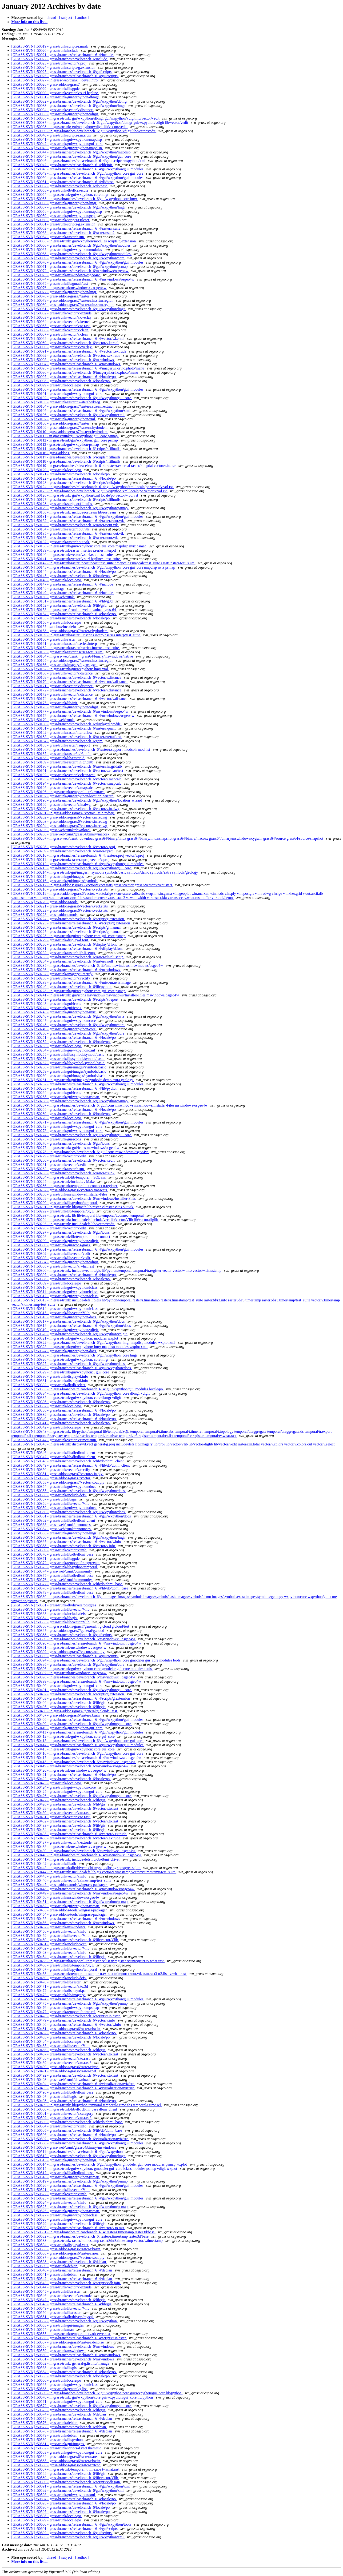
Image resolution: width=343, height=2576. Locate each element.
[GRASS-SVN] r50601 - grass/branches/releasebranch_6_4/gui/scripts (65, 2529)
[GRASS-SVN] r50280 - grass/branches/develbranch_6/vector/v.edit (63, 1160)
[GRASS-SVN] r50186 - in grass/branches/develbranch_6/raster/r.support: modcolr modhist (81, 749)
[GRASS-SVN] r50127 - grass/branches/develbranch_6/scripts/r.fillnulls (66, 500)
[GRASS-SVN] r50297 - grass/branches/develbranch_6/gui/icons (61, 1232)
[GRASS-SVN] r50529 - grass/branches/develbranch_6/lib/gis (58, 2224)
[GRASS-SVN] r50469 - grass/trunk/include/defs (49, 1978)
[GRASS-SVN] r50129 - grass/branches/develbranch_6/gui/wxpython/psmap (70, 508)
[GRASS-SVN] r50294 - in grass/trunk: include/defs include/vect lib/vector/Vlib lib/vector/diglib (85, 1220)
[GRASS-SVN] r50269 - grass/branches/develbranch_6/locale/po (61, 1114)
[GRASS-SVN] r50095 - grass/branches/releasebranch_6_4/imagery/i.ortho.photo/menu (78, 368)
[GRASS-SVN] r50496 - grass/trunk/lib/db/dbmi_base (52, 2092)
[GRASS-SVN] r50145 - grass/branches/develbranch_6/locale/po (61, 576)
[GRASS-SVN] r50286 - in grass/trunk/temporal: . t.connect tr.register (64, 1186)
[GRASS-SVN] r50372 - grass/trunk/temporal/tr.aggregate (55, 1563)
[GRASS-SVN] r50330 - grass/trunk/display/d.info (50, 1376)
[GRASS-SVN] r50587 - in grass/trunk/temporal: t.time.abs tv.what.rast (65, 2469)
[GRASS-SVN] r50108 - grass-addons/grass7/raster (50, 423)
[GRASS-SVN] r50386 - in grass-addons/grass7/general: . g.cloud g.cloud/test (70, 1626)
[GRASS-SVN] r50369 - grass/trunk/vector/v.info (49, 1550)
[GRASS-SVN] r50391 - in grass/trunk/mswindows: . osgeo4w (59, 1647)
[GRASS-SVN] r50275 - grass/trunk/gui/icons (46, 1139)
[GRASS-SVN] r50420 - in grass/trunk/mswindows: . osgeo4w (59, 1770)
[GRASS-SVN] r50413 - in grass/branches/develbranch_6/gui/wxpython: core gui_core (77, 1741)
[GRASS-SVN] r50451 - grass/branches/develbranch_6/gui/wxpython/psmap (70, 1902)
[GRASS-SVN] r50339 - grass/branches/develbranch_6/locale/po (61, 1414)
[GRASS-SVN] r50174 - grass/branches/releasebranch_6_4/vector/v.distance (69, 699)
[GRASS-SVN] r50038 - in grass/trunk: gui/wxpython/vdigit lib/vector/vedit (69, 127)
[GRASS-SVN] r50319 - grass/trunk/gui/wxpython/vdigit (55, 1330)
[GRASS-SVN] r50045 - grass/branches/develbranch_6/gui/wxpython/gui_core (71, 156)
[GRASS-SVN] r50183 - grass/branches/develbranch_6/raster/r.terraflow (66, 737)
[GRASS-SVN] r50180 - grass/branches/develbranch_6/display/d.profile (66, 724)
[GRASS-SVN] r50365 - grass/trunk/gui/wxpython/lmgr (54, 1533)
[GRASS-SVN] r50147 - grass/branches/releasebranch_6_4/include (62, 584)
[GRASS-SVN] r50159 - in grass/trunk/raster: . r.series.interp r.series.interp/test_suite (76, 635)
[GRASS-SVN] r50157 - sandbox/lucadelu (44, 627)
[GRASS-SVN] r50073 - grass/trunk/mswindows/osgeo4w (56, 275)
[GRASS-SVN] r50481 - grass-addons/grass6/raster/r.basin (56, 2029)
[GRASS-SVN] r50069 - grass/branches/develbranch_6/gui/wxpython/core (68, 258)
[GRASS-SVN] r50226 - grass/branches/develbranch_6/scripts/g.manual (66, 927)
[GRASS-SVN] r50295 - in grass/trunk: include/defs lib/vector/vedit (63, 1224)
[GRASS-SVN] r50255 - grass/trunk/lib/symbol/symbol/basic (58, 1054)
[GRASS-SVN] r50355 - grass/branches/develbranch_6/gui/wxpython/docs (68, 1491)
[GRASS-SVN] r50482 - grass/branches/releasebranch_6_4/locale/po (64, 2033)
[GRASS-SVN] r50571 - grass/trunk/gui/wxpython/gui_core (57, 2401)
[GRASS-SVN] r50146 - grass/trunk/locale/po (46, 580)
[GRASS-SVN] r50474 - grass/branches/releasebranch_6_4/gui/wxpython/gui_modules (77, 1999)
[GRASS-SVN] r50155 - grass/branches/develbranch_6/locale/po (61, 618)
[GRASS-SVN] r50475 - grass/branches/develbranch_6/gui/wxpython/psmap (70, 2003)
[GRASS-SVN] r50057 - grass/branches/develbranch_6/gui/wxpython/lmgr (68, 207)
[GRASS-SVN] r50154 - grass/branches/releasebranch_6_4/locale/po (64, 614)
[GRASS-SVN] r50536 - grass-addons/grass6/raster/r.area (55, 2253)
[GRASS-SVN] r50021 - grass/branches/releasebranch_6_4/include (62, 55)
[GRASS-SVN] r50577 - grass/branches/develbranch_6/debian (59, 2427)
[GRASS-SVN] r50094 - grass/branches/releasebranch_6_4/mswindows (66, 364)
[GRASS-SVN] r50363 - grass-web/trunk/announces (51, 1525)
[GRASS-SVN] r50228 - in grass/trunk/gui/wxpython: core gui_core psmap (68, 936)
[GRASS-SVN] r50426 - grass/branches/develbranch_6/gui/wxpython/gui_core (71, 1796)
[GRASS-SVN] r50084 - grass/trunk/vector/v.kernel (51, 322)
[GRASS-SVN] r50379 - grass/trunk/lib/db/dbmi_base (52, 1592)
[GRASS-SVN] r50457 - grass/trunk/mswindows (48, 1927)
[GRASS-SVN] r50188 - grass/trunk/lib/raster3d (48, 758)
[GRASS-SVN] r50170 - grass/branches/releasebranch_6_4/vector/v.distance (69, 682)
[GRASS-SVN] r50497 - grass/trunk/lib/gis (44, 2097)
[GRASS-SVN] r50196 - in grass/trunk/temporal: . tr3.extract (58, 792)
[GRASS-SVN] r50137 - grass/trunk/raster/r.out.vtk (50, 542)
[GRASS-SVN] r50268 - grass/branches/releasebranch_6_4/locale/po (64, 1109)
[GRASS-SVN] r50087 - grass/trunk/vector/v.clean (50, 334)
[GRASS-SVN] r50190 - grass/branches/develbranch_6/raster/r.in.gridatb (67, 766)
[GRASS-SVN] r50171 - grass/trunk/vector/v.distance (52, 686)
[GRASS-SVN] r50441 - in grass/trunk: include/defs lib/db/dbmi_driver (66, 1859)
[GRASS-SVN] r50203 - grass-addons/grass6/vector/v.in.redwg (59, 821)
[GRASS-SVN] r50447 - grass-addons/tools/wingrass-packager (59, 1885)
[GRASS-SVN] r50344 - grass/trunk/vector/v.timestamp (54, 1440)
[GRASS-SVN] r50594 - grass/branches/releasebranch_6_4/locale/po (64, 2499)
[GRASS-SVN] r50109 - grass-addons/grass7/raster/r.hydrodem (59, 427)
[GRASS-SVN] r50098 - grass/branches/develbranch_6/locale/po (61, 381)
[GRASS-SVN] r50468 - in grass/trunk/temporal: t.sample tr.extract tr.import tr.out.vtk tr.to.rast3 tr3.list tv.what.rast (99, 1974)
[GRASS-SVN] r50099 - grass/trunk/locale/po (46, 385)
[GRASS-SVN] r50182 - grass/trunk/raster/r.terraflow (52, 732)
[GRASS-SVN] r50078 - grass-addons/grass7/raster (50, 296)
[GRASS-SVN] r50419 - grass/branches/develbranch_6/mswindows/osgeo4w (70, 1766)
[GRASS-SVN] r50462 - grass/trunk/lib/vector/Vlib (50, 1948)
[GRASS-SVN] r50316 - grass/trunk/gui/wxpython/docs (54, 1317)
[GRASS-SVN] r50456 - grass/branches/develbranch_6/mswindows (63, 1923)
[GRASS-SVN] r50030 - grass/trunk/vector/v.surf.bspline (55, 93)
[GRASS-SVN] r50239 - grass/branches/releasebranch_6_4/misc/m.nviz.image (71, 982)
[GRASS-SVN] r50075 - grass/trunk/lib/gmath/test (50, 283)
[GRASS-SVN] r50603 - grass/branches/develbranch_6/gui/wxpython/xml (68, 2537)
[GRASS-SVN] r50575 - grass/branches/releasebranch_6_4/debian (62, 2418)
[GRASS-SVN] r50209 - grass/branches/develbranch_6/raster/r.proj (62, 851)
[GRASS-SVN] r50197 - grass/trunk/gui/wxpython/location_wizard (62, 796)
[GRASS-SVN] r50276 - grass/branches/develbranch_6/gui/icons (61, 1143)
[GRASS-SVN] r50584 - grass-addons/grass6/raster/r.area (55, 2457)
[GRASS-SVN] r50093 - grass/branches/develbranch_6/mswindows (63, 360)
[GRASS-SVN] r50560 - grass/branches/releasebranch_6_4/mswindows (66, 2355)
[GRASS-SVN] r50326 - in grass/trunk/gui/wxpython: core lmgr (60, 1359)
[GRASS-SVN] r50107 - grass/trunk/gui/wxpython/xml (53, 419)
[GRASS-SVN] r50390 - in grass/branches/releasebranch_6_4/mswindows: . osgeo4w (76, 1643)
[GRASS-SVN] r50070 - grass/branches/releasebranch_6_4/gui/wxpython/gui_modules (77, 262)
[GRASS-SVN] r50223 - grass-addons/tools (44, 915)
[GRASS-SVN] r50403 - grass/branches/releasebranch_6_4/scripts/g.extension (71, 1698)
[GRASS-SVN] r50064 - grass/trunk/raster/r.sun (48, 237)
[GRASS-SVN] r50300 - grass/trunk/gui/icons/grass (51, 1245)
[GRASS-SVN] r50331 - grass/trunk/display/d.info (50, 1381)
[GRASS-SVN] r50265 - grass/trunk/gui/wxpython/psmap (55, 1097)
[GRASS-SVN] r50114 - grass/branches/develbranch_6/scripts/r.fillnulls (66, 449)
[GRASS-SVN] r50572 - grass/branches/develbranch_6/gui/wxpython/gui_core (71, 2406)
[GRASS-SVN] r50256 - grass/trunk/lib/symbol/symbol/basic (58, 1059)
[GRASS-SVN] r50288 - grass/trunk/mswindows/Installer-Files (59, 1194)
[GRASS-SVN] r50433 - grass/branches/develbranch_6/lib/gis (58, 1825)
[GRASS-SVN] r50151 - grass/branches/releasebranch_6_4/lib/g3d (62, 601)
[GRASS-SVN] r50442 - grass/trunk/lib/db (44, 1864)
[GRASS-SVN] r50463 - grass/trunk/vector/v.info (49, 1952)
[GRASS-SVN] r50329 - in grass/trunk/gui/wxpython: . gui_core (60, 1372)
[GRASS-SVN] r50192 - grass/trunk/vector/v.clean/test (53, 775)
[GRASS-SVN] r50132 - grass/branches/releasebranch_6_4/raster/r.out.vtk (68, 521)
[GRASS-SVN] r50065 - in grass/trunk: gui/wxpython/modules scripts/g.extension (74, 241)
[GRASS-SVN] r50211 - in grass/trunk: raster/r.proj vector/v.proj (60, 860)
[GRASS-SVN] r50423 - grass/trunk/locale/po (46, 1783)
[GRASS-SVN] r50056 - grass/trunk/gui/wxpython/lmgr (54, 203)
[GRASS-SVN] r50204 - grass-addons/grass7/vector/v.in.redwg (59, 826)
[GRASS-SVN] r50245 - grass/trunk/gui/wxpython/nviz (54, 1012)
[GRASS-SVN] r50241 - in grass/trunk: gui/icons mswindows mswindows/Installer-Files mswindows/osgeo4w (95, 995)
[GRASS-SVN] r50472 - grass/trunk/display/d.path (50, 1991)
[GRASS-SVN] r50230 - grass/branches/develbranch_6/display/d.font (64, 944)
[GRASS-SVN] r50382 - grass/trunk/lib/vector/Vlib (50, 1609)
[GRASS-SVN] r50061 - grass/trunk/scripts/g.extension (53, 224)
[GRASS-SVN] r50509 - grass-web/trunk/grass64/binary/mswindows (64, 2147)
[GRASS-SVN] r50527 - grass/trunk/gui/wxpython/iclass (55, 2215)
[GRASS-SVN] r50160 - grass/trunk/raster (43, 639)
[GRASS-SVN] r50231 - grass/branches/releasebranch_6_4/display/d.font (67, 949)
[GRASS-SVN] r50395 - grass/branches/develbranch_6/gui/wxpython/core (68, 1664)
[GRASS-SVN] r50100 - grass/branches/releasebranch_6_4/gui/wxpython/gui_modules (77, 389)
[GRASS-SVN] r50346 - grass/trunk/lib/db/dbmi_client (53, 1453)
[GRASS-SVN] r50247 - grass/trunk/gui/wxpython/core (54, 1021)
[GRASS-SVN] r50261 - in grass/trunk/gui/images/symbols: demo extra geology (72, 1080)
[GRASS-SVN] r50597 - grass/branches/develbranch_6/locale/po (61, 2512)
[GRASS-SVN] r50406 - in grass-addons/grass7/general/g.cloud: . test (64, 1711)
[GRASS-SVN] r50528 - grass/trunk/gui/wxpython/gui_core (57, 2219)
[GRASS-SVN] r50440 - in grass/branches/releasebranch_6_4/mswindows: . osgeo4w (76, 1855)
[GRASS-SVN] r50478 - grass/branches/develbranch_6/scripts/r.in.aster (66, 2016)
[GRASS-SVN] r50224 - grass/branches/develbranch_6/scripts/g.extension (68, 919)
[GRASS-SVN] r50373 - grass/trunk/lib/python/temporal (54, 1567)
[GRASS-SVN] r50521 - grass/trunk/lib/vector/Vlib (50, 2190)
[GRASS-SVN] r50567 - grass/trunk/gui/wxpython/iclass (55, 2385)
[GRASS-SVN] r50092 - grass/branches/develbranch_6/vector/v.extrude (66, 355)
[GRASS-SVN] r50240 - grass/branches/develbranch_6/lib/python (61, 987)
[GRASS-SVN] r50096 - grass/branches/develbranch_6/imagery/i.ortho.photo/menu (75, 372)
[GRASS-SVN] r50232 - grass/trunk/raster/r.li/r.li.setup (53, 953)
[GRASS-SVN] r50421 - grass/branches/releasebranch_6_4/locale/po (64, 1775)
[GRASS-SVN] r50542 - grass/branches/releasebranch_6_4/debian (62, 2279)
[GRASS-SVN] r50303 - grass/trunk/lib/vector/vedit (51, 1258)
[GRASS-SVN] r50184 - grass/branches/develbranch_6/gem (57, 741)
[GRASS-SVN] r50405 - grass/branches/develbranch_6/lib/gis (58, 1707)
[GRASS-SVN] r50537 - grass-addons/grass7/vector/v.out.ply (58, 2257)
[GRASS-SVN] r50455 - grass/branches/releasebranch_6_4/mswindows (66, 1919)
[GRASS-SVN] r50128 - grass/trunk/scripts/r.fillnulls (52, 504)
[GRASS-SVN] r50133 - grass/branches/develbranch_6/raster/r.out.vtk (65, 525)
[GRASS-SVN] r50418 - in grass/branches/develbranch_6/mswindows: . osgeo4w (73, 1762)
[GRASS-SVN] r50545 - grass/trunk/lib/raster (46, 2291)
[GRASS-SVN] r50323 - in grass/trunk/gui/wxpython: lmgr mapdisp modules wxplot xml (79, 1347)
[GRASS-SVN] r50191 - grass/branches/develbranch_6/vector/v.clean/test (67, 771)
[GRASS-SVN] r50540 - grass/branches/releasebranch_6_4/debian (62, 2270)
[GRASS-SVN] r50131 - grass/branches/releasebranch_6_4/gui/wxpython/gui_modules (77, 516)
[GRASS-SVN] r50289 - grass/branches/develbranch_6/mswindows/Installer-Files (74, 1198)
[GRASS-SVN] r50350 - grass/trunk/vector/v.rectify (51, 1470)
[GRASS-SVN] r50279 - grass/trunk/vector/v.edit (49, 1156)
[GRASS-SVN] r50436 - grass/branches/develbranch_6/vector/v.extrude (66, 1838)
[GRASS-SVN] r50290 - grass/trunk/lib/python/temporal (54, 1203)
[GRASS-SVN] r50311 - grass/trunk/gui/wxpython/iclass (54, 1292)
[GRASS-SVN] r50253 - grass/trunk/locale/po (46, 1046)
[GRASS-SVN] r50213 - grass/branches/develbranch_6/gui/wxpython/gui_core (71, 868)
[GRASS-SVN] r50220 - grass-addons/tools (44, 902)
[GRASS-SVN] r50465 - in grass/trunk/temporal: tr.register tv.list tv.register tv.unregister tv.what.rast (88, 1961)
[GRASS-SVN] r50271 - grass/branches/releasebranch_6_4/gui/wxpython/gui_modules (77, 1122)
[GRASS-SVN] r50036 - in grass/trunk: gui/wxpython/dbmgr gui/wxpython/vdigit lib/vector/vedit (85, 118)
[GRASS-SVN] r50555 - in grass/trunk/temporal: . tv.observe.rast (61, 2334)
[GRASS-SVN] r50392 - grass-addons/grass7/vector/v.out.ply (58, 1652)
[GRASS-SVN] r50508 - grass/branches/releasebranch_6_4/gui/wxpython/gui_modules (77, 2143)
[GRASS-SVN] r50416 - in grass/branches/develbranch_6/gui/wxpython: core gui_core (77, 1753)
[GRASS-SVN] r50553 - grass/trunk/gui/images (48, 2325)
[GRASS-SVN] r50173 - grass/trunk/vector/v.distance (52, 694)
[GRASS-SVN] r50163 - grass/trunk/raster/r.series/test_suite (57, 652)
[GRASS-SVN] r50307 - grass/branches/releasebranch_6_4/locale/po (64, 1275)
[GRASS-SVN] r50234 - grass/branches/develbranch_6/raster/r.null (62, 961)
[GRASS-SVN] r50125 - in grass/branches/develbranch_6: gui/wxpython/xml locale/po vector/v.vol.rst (89, 491)
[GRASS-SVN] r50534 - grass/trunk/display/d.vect (50, 2245)
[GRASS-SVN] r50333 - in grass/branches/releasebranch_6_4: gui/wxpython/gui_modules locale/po (87, 1389)
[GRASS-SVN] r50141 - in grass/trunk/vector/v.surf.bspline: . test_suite (66, 559)
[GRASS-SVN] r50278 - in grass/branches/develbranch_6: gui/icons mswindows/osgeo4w (80, 1152)
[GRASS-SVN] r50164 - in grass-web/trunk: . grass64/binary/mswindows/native (72, 656)
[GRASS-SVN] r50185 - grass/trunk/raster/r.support (51, 745)
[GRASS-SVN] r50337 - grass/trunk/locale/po (46, 1406)
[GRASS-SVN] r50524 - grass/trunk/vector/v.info (49, 2202)
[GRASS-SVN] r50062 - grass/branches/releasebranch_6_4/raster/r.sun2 (66, 228)
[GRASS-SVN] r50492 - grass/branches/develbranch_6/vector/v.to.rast (65, 2075)
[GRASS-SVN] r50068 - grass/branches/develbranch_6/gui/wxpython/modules (71, 254)
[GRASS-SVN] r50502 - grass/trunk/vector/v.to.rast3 (51, 2118)
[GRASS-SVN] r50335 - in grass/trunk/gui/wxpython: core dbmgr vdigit (66, 1398)
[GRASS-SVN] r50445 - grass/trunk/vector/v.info (49, 1876)
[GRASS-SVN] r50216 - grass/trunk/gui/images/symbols (54, 881)
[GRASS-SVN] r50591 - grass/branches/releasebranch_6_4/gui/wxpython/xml (71, 2486)
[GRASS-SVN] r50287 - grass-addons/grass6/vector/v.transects (59, 1190)
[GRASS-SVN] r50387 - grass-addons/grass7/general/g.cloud (58, 1631)
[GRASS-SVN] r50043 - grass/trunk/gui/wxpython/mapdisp (57, 148)
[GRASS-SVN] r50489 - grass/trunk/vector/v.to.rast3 (51, 2063)
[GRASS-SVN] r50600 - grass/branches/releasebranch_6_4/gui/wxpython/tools (71, 2524)
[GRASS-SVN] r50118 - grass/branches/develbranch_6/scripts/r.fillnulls (66, 461)
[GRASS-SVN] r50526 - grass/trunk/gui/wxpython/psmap (55, 2211)
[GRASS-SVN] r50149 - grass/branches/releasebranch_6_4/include (62, 593)
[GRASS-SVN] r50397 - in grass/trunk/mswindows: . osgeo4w (59, 1673)
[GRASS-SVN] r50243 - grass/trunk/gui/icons (46, 1004)
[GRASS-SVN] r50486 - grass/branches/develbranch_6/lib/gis (58, 2050)
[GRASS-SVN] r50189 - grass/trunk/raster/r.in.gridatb (52, 762)
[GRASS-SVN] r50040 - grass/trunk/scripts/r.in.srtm (51, 135)
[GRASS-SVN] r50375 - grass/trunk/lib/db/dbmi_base (52, 1575)
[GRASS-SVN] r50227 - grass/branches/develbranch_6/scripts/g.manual (66, 932)
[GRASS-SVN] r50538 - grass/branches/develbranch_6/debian (59, 2262)
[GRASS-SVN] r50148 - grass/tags (38, 588)
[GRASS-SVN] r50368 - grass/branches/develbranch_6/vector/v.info (63, 1546)
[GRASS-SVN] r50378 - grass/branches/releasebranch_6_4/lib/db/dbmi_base (70, 1588)
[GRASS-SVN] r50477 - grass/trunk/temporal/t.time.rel (53, 2012)
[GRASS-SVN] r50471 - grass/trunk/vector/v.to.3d (50, 1986)
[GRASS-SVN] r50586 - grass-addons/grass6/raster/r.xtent (56, 2465)
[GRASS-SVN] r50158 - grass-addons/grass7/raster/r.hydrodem (59, 631)
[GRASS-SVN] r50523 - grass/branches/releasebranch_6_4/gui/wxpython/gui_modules (77, 2198)
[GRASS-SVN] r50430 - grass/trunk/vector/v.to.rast (51, 1813)
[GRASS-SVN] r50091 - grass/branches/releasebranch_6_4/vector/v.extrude (69, 351)
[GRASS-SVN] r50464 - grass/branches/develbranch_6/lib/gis (58, 1957)
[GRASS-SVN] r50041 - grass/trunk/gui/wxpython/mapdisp (57, 139)
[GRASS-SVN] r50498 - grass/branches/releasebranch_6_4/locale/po (64, 2101)
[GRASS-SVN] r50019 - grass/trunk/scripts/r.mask (50, 46)
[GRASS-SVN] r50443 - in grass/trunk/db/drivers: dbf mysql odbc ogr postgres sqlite (76, 1868)
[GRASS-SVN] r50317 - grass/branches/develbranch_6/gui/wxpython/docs (68, 1321)
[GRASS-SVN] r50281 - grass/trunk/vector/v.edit (49, 1165)
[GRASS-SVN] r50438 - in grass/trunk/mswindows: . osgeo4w (59, 1847)
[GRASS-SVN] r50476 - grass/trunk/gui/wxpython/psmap (55, 2008)
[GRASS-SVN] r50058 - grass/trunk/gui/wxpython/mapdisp (57, 211)
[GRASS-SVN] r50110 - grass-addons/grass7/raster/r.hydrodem (59, 432)
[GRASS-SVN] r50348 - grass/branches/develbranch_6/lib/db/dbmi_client (68, 1461)
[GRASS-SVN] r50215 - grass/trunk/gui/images (48, 877)
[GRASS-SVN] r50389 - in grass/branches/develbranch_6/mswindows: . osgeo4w (73, 1639)
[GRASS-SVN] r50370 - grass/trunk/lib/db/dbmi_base (52, 1554)
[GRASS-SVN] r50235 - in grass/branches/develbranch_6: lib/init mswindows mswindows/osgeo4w (87, 965)
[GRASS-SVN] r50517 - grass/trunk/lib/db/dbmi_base (52, 2173)
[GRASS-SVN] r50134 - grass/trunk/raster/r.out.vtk (50, 529)
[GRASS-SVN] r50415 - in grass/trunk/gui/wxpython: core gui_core (63, 1749)
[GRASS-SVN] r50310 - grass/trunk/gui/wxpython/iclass (55, 1287)
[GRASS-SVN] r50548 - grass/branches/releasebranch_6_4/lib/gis (61, 2304)
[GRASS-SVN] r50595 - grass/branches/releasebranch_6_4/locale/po (64, 2503)
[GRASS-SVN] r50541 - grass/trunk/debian (44, 2274)
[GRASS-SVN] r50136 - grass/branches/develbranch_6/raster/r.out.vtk (65, 538)
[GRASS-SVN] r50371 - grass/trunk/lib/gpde (45, 1559)
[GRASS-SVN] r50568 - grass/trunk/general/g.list (49, 2389)
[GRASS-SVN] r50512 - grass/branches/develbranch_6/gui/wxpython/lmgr (68, 2156)
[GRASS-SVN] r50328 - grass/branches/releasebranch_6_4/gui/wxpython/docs (71, 1368)
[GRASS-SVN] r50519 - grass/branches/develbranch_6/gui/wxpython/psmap (70, 2181)
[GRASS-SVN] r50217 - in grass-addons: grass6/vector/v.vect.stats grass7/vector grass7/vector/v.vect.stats (92, 885)
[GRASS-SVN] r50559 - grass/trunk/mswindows (48, 2351)
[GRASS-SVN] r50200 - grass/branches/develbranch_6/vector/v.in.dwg (65, 809)
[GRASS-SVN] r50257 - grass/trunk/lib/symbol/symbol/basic (58, 1063)
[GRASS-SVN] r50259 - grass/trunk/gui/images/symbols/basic (59, 1071)
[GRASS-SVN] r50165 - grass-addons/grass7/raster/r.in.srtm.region (62, 660)
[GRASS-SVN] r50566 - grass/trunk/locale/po (46, 2380)
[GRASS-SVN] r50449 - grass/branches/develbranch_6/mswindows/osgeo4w (70, 1893)
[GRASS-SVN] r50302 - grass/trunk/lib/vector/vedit (51, 1254)
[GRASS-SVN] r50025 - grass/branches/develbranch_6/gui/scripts (61, 72)
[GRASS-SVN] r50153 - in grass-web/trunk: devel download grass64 (64, 610)
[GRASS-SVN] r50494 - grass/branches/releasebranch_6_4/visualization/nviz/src (73, 2084)
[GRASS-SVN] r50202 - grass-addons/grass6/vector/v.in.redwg (59, 817)
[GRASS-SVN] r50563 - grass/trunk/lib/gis (44, 2368)
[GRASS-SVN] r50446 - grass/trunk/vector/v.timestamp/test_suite (61, 1880)
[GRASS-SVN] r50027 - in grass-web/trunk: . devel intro (55, 80)
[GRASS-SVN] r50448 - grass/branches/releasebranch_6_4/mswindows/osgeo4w (73, 1889)
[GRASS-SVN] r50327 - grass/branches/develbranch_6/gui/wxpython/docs (68, 1364)
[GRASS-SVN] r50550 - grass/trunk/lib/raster (46, 2313)
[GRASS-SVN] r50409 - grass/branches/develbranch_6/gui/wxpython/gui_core (71, 1724)
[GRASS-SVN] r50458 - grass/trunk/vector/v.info (49, 1931)
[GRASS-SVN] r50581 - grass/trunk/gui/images (48, 2444)
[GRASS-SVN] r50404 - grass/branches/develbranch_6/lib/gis (58, 1703)
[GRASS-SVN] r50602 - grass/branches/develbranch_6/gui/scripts (61, 2533)
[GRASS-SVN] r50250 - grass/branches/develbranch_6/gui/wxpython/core (68, 1033)
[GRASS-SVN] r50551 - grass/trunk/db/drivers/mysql (52, 2317)
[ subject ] (66, 18)
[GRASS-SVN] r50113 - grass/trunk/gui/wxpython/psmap (55, 444)
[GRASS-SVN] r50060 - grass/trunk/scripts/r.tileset (50, 220)
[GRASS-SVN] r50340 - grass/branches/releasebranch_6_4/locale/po (64, 1419)
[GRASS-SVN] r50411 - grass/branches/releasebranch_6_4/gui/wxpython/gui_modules (77, 1732)
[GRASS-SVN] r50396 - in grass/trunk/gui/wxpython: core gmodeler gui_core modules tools (82, 1669)
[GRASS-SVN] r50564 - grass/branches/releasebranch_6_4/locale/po (64, 2372)
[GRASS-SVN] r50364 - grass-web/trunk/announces (51, 1529)
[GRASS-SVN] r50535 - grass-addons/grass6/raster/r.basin (56, 2249)
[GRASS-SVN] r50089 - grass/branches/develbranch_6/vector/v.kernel (65, 343)
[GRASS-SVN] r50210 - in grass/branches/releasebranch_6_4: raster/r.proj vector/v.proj (78, 855)
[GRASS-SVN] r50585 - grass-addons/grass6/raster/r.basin (56, 2461)
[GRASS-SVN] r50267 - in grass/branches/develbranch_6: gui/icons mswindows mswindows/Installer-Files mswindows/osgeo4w (109, 1105)
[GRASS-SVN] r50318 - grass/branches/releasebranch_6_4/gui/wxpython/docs (71, 1326)
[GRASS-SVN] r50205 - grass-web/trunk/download (51, 830)
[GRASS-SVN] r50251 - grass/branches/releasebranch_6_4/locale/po (64, 1037)
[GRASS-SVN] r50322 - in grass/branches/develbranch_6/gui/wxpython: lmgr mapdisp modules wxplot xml (93, 1342)
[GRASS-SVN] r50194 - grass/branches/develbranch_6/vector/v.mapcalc (66, 783)
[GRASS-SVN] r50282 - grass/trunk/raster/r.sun (48, 1169)
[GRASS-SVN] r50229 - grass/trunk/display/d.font (50, 940)
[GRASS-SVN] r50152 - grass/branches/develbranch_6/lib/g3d (59, 605)
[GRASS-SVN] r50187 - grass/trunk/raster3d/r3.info (51, 754)
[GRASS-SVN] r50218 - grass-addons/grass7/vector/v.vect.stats (60, 889)
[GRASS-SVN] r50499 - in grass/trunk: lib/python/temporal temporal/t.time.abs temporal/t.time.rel (86, 2105)
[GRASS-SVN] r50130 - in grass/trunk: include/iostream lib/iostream (64, 512)
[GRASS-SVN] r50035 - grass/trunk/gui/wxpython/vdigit (55, 114)
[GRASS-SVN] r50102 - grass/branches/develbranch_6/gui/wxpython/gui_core (71, 398)
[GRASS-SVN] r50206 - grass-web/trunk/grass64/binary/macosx (60, 834)
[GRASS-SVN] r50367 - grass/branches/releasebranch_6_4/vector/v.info (66, 1542)
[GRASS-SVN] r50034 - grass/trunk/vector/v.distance (52, 110)
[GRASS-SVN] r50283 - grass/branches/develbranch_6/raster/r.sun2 (63, 1173)
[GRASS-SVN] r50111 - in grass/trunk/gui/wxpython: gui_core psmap (65, 436)
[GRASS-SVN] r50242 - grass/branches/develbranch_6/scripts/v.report (65, 999)
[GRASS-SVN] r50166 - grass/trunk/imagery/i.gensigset (54, 665)
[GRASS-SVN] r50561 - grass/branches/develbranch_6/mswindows (63, 2359)
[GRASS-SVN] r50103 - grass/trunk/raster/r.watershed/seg (56, 402)
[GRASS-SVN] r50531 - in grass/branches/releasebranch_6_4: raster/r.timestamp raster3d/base (83, 2232)
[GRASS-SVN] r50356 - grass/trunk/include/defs (49, 1495)
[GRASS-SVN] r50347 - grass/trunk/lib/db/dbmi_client (53, 1457)
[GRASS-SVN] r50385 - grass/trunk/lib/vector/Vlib (50, 1622)
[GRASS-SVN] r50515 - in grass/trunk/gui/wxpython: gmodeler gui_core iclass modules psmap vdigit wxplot (94, 2169)
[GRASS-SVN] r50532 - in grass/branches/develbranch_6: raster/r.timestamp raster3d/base (80, 2236)
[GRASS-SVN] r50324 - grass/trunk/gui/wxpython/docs (54, 1351)
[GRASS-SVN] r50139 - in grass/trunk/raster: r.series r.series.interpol (64, 550)
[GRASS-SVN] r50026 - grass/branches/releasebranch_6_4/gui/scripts (65, 76)
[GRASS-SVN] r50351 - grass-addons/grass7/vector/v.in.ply (57, 1474)
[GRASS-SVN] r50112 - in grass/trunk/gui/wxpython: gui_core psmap (65, 440)
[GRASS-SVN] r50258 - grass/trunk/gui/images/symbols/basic (59, 1067)
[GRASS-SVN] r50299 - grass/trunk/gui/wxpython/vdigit (55, 1241)
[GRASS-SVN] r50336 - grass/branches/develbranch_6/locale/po (61, 1402)
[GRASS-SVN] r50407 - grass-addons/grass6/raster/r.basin (56, 1715)
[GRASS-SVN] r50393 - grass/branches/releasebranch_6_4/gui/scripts (65, 1656)
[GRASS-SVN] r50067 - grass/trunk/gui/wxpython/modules (57, 250)
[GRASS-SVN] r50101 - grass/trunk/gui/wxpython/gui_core (57, 394)
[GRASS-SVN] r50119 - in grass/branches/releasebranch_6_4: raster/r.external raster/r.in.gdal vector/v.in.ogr (94, 466)
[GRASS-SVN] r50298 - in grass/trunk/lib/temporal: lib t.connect (61, 1237)
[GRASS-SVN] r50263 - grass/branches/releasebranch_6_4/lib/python (64, 1088)
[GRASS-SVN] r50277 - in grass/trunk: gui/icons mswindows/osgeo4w (65, 1148)
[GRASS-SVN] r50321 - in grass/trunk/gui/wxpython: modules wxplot (65, 1338)
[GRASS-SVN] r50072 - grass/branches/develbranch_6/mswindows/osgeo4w (70, 271)
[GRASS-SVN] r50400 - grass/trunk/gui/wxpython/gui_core (57, 1686)
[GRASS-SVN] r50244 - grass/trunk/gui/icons (46, 1008)
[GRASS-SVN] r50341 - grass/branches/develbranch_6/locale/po (61, 1423)
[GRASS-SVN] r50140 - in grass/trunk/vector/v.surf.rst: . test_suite (62, 555)
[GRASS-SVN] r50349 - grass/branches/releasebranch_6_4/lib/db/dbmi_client (71, 1465)
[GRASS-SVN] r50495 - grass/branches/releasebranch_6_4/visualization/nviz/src (73, 2088)
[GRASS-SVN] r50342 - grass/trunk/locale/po (46, 1427)
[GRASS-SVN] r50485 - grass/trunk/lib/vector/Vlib (50, 2046)
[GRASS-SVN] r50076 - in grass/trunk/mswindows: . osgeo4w (59, 288)
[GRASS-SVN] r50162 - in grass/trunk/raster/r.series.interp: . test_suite (65, 648)
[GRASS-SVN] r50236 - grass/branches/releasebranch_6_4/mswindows (66, 970)
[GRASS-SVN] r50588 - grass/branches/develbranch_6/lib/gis (58, 2474)
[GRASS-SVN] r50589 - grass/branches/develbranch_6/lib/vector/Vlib (65, 2478)
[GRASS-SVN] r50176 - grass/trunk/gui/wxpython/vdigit (55, 707)
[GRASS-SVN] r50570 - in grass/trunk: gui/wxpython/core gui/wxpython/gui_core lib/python (82, 2397)
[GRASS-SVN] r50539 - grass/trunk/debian (44, 2266)
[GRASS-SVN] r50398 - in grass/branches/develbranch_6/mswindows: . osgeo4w (73, 1677)
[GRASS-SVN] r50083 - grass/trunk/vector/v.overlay (51, 317)
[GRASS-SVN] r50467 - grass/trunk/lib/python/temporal (54, 1969)
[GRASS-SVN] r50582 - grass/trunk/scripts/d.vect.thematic (56, 2448)
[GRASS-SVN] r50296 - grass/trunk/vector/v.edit (49, 1228)
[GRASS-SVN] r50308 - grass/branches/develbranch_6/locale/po (61, 1279)
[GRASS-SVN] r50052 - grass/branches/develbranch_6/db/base (59, 186)
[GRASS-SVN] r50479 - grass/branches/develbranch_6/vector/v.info (63, 2020)
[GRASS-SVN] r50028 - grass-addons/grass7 (46, 84)
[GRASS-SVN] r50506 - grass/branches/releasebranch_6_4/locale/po (64, 2135)
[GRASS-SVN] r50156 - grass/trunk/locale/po (46, 622)
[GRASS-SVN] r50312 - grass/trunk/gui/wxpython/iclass (55, 1296)
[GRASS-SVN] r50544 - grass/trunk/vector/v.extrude (51, 2287)
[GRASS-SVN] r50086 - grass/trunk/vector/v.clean (50, 330)
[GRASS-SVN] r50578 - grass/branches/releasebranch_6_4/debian (62, 2431)
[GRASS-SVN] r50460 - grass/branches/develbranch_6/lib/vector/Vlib (65, 1940)
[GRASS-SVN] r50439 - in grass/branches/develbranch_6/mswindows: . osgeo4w (73, 1851)
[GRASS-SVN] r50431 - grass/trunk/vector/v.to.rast (51, 1817)
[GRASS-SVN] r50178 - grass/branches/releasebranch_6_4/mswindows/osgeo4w (73, 716)
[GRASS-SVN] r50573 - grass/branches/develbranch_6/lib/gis (58, 2410)
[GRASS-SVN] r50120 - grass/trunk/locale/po (46, 470)
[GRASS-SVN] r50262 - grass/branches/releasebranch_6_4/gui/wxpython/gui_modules (77, 1084)
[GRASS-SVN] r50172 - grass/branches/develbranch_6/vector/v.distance (66, 690)
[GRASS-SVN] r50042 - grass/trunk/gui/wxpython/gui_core (57, 144)
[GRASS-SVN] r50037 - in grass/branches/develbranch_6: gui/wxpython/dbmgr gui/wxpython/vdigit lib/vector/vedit (100, 122)
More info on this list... (29, 22)
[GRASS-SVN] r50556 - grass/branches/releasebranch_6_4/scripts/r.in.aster (69, 2338)
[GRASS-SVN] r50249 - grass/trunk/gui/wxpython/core (54, 1029)
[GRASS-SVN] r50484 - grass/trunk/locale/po (46, 2041)
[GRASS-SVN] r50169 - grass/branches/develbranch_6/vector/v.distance (66, 677)
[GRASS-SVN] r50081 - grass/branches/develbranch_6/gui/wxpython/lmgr (68, 309)
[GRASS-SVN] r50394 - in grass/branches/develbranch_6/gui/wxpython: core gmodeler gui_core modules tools (96, 1660)
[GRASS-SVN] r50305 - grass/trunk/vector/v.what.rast (53, 1266)
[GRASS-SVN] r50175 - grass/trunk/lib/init (44, 703)
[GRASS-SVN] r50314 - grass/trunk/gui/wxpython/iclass (55, 1309)
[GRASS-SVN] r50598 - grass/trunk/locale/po (46, 2516)
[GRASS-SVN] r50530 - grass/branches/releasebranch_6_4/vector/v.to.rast (68, 2228)
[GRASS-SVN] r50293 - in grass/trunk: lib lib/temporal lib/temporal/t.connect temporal (78, 1215)
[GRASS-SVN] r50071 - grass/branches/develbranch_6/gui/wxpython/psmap (70, 267)
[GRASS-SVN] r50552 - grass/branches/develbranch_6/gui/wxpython (64, 2321)
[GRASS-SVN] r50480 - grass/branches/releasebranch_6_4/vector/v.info (66, 2024)
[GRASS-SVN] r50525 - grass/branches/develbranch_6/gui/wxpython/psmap (70, 2207)
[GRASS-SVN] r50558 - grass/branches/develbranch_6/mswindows (63, 2346)
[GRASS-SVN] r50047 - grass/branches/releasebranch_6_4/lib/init (62, 165)
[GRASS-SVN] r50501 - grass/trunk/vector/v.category (52, 2113)
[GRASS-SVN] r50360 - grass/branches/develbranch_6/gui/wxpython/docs (68, 1512)
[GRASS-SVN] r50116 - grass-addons (40, 453)
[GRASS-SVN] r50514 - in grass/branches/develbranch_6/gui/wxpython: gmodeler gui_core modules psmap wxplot (99, 2164)
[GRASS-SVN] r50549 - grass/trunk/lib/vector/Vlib (50, 2308)
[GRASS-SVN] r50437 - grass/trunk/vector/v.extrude (51, 1842)
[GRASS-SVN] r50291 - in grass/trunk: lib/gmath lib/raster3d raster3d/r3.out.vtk (72, 1207)
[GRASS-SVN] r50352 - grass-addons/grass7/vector (51, 1478)
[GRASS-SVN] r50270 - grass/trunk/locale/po (46, 1118)
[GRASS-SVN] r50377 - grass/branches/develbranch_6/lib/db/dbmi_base (67, 1584)
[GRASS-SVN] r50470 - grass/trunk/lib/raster (46, 1982)
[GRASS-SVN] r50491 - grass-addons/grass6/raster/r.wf (54, 2071)
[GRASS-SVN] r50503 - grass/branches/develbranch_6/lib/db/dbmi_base (67, 2122)
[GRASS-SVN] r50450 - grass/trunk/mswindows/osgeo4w (56, 1897)
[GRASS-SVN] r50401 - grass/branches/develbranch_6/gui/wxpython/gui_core (71, 1690)
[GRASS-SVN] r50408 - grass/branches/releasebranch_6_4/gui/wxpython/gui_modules (77, 1719)
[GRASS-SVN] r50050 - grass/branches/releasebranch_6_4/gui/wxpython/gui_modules (77, 178)
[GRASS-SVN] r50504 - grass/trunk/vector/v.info (49, 2126)
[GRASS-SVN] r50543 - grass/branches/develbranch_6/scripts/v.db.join (66, 2283)
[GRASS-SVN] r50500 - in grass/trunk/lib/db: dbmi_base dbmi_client (64, 2109)
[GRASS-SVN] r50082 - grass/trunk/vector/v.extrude (51, 313)
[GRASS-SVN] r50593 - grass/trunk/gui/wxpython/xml (53, 2495)
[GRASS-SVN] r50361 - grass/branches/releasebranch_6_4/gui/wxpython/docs (71, 1516)
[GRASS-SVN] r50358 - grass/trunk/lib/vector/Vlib (50, 1503)
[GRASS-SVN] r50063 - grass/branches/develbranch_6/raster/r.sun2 (63, 233)
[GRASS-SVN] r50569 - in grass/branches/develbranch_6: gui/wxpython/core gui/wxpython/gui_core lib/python (97, 2393)
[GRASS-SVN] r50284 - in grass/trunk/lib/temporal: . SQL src (59, 1177)
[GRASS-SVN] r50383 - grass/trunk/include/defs (49, 1614)
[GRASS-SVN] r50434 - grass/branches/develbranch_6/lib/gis (58, 1830)
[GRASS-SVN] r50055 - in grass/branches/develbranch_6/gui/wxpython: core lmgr (74, 199)
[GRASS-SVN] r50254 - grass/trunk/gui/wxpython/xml (53, 1050)
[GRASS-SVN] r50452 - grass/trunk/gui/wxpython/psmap (55, 1906)
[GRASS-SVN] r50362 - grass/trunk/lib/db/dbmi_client (53, 1520)
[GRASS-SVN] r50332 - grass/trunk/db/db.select (48, 1385)
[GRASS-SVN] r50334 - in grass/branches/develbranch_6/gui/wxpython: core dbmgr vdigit (81, 1393)
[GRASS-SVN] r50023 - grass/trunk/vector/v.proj (49, 63)
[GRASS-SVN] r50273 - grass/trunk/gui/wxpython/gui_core (57, 1131)
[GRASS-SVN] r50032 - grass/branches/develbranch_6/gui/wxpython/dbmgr (70, 101)
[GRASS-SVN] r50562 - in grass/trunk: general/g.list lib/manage (60, 2363)
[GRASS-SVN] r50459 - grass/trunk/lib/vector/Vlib (50, 1936)
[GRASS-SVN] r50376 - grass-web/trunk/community (52, 1580)
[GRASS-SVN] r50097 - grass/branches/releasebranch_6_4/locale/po (64, 377)
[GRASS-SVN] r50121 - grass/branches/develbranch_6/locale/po (61, 474)
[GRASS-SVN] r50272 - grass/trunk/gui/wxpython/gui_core (57, 1126)
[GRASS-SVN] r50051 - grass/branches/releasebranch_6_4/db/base (62, 182)
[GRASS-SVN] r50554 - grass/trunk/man (43, 2329)
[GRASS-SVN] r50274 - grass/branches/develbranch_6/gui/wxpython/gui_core (71, 1135)
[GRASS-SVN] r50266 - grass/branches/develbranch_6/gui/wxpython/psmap (70, 1101)
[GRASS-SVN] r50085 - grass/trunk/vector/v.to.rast (51, 326)
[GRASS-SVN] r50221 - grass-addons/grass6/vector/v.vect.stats (60, 906)
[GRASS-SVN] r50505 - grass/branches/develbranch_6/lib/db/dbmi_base (67, 2130)
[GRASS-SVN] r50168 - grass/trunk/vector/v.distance (52, 673)
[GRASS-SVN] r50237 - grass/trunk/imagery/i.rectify (52, 974)
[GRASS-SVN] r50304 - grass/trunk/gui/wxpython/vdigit (55, 1262)
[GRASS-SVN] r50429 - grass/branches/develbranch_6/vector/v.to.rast (65, 1808)
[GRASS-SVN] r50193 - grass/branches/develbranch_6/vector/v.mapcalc (66, 779)
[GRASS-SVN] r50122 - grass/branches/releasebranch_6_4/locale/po (64, 478)
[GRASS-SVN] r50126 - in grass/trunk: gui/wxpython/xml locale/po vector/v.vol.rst (75, 495)
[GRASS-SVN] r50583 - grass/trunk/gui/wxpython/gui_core (57, 2452)
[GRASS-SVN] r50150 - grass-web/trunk (43, 597)
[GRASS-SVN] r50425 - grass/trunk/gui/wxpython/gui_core (57, 1792)
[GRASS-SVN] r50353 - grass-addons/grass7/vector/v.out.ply (58, 1482)
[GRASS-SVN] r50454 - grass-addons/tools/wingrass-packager (59, 1914)
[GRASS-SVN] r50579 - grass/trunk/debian (44, 2435)
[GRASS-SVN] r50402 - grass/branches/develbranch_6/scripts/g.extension (68, 1694)
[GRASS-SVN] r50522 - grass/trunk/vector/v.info (49, 2194)
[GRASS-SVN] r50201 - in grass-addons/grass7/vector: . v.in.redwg (63, 813)
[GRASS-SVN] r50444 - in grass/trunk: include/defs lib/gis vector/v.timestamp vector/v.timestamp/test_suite (93, 1872)
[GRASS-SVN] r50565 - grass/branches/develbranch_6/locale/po (61, 2376)
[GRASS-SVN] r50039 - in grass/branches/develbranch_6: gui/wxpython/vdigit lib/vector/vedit (83, 131)
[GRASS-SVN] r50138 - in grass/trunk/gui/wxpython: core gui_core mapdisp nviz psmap (79, 546)
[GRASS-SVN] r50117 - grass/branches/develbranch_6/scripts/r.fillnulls (66, 457)
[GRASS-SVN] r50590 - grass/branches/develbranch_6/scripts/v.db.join (66, 2482)
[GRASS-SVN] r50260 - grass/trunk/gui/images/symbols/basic (59, 1076)
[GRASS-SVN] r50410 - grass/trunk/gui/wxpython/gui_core (57, 1728)
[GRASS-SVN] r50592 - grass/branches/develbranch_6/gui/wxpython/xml (68, 2490)
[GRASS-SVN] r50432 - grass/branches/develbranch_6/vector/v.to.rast (65, 1821)
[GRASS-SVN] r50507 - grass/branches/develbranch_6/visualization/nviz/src (70, 2139)
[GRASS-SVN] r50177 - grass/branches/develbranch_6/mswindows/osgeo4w (70, 711)
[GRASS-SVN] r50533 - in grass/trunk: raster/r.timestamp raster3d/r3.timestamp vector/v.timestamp (87, 2241)
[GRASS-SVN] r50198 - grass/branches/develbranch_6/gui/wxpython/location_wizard (77, 800)
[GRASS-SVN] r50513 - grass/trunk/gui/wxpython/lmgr (54, 2160)
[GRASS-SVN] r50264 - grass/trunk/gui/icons (46, 1093)
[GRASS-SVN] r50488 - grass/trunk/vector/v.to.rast (51, 2058)
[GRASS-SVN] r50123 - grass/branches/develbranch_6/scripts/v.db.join (66, 483)
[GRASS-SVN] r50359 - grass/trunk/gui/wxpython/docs (54, 1508)
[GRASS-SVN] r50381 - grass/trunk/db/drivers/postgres (54, 1605)
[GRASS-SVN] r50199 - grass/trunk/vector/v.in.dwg (51, 804)
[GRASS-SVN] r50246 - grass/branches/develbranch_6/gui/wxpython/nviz (68, 1016)
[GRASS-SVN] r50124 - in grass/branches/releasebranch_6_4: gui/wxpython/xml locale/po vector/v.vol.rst (92, 487)
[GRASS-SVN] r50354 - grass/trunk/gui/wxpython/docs (54, 1487)
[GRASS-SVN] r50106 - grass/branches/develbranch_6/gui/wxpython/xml (68, 415)
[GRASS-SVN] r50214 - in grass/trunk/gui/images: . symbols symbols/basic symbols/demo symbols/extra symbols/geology (105, 872)
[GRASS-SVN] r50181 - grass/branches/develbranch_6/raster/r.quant (63, 728)
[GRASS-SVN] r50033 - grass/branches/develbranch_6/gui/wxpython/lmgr (68, 106)
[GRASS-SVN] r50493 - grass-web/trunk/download (51, 2080)
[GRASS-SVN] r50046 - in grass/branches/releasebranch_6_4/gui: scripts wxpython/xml (78, 161)
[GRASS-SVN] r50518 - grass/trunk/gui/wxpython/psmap (55, 2177)
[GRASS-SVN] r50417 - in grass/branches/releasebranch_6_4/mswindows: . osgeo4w (76, 1758)
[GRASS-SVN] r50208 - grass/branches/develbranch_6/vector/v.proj (63, 847)
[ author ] (82, 18)
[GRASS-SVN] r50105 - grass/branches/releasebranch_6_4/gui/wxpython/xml (71, 411)
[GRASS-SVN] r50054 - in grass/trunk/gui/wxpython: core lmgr (60, 195)
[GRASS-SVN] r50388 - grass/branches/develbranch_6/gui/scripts (61, 1635)
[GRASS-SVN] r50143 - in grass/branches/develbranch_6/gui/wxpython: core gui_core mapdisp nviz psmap (93, 567)
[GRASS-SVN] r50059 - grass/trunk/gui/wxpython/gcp (53, 216)
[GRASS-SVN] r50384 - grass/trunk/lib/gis (44, 1618)
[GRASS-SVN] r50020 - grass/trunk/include (45, 50)
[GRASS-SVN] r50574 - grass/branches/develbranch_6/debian (59, 2414)
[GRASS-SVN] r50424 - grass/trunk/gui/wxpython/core (54, 1787)
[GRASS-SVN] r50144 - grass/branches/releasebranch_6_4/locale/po (64, 572)
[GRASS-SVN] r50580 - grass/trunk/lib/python (47, 2440)
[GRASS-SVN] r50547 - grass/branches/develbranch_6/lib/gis (58, 2300)
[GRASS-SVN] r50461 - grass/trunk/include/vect (49, 1944)
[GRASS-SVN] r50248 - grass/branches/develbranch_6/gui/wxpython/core (68, 1025)
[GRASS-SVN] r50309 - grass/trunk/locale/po (46, 1283)
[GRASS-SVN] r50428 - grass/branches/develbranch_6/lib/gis (58, 1804)
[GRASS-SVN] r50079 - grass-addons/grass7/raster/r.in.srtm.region (62, 300)
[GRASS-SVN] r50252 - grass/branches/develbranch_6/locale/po (61, 1042)
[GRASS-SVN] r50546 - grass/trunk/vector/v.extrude (51, 2296)
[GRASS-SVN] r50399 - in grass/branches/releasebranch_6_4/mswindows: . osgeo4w (76, 1681)
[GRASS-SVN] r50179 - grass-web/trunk (43, 720)
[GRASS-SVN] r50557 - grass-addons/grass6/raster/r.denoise (58, 2342)
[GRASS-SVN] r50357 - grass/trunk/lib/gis (44, 1499)
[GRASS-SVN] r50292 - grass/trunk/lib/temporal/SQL (53, 1211)
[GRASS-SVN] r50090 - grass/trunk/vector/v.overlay (51, 347)
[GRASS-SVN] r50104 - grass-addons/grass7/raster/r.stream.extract (62, 406)
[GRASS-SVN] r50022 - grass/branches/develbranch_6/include (59, 59)
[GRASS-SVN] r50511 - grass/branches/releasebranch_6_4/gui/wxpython (67, 2152)
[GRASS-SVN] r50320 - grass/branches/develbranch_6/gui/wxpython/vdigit (69, 1334)
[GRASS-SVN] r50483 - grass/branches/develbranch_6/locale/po (61, 2037)
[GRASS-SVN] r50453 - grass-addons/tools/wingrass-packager (59, 1910)
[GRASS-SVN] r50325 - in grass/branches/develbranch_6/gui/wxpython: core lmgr (74, 1355)
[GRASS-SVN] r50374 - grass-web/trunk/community (52, 1571)
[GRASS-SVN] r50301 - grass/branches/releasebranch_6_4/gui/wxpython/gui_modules (77, 1249)
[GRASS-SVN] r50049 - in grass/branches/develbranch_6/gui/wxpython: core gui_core (77, 173)
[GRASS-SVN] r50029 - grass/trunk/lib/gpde (45, 89)
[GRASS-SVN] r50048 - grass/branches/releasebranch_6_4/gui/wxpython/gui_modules (77, 169)
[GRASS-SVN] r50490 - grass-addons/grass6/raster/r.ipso (55, 2067)
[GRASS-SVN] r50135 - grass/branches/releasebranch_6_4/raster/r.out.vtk (68, 533)
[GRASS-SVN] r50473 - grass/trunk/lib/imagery (48, 1995)
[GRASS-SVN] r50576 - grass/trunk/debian (44, 2423)
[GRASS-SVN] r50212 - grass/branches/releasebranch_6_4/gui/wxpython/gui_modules (77, 864)
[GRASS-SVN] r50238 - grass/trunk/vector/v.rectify (51, 978)
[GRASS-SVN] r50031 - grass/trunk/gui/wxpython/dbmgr (55, 97)
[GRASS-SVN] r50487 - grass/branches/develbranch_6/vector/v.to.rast (65, 2054)
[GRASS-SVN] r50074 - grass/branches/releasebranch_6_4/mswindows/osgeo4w (73, 279)
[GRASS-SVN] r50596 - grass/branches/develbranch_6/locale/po (61, 2507)
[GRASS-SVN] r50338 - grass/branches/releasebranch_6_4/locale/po (64, 1410)
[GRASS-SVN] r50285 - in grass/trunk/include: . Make (53, 1182)
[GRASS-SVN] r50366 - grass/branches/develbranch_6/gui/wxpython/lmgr (68, 1537)
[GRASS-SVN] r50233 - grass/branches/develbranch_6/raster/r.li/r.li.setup (67, 957)
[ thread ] (51, 18)
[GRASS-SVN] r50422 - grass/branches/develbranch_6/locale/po (61, 1779)
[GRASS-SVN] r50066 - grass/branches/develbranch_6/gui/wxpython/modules (71, 245)
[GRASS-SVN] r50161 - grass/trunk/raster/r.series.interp (54, 644)
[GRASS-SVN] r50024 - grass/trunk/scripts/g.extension (53, 67)
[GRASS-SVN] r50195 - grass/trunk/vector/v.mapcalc (52, 788)
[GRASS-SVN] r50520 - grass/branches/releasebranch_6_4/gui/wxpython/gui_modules (77, 2185)
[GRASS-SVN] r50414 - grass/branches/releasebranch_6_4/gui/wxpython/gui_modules (77, 1745)
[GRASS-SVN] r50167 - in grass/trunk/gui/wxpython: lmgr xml (60, 669)
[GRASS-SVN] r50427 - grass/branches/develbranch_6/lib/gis (58, 1800)
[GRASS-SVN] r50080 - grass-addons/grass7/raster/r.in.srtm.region (62, 305)
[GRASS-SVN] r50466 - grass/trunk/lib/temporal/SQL (53, 1965)
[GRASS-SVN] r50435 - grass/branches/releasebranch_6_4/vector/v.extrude (69, 1834)
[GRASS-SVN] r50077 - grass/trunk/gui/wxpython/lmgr (54, 292)
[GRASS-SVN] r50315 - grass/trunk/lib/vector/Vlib (50, 1313)
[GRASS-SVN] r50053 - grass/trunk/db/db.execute (50, 190)
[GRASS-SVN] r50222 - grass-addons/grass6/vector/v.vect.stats (60, 910)
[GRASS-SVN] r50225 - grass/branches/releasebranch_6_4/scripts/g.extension (71, 923)
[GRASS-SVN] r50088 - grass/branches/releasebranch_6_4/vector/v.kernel (68, 339)
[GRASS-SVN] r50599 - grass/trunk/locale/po (46, 2520)
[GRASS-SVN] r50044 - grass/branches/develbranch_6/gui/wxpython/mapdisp (71, 152)
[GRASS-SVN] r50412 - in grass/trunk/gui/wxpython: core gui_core (63, 1736)
